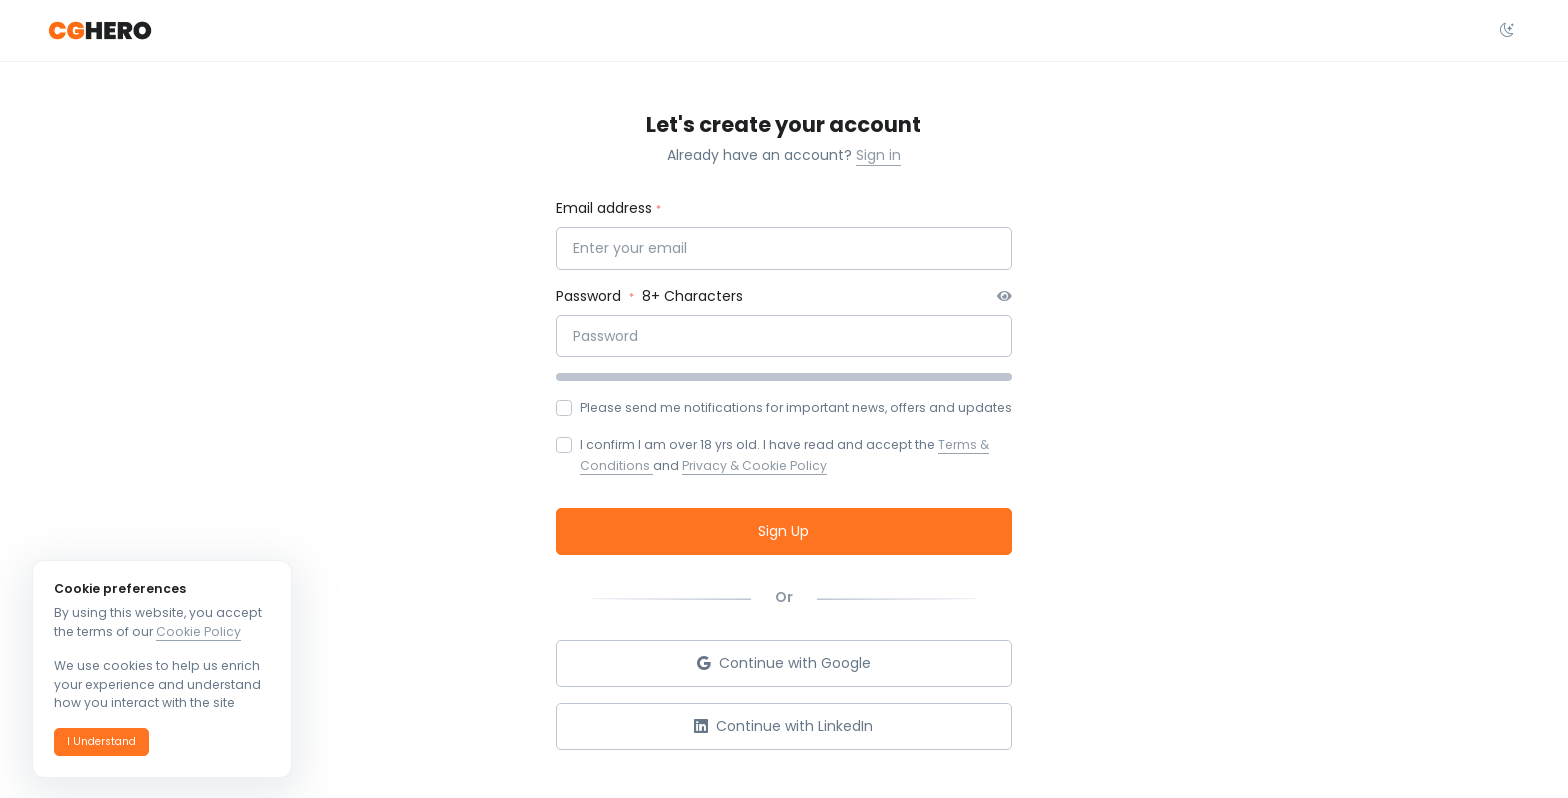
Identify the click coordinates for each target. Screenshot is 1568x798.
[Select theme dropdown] (1507, 31)
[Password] (784, 336)
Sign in (878, 155)
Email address (604, 208)
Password (590, 296)
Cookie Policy (198, 631)
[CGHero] (100, 31)
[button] (101, 742)
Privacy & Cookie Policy (754, 465)
